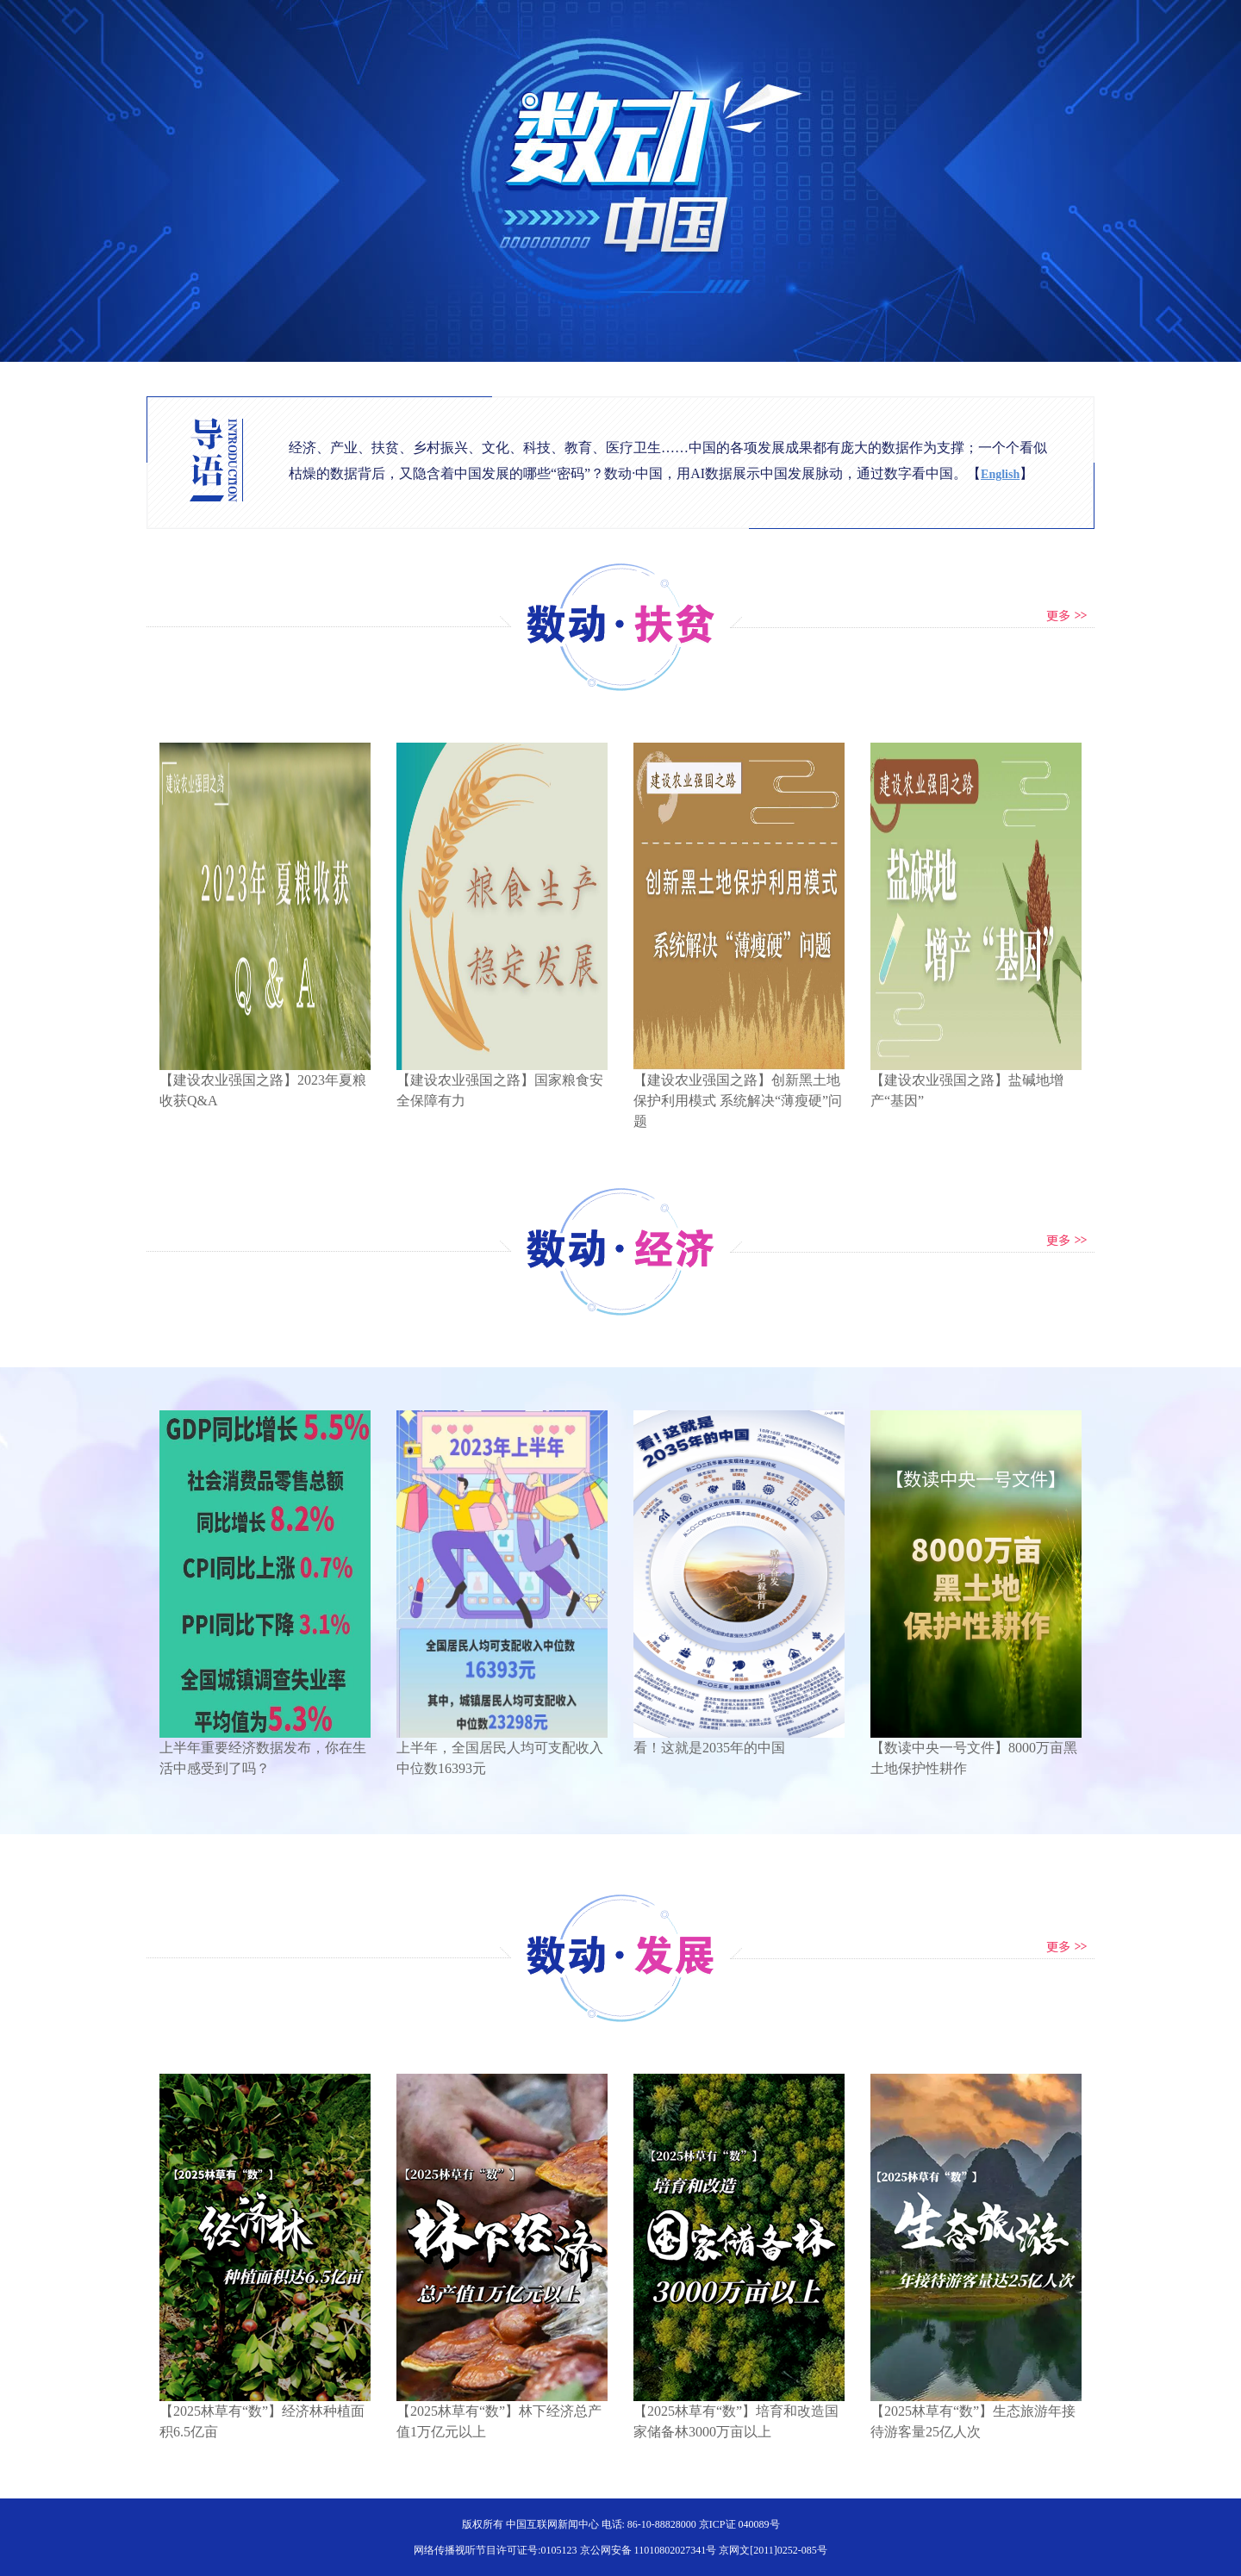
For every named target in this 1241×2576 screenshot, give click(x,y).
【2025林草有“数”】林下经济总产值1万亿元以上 (502, 2414)
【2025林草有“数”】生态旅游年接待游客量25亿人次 (976, 2414)
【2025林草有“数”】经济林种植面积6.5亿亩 (265, 2414)
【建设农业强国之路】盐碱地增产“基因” (976, 1083)
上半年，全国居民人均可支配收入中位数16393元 (502, 1751)
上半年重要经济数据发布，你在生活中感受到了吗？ (265, 1751)
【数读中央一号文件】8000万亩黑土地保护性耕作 (976, 1751)
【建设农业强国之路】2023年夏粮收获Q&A (265, 1083)
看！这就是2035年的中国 (739, 1740)
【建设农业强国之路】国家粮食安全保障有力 (502, 1083)
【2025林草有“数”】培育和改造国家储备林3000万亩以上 (739, 2414)
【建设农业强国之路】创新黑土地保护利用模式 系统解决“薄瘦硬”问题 (739, 1093)
